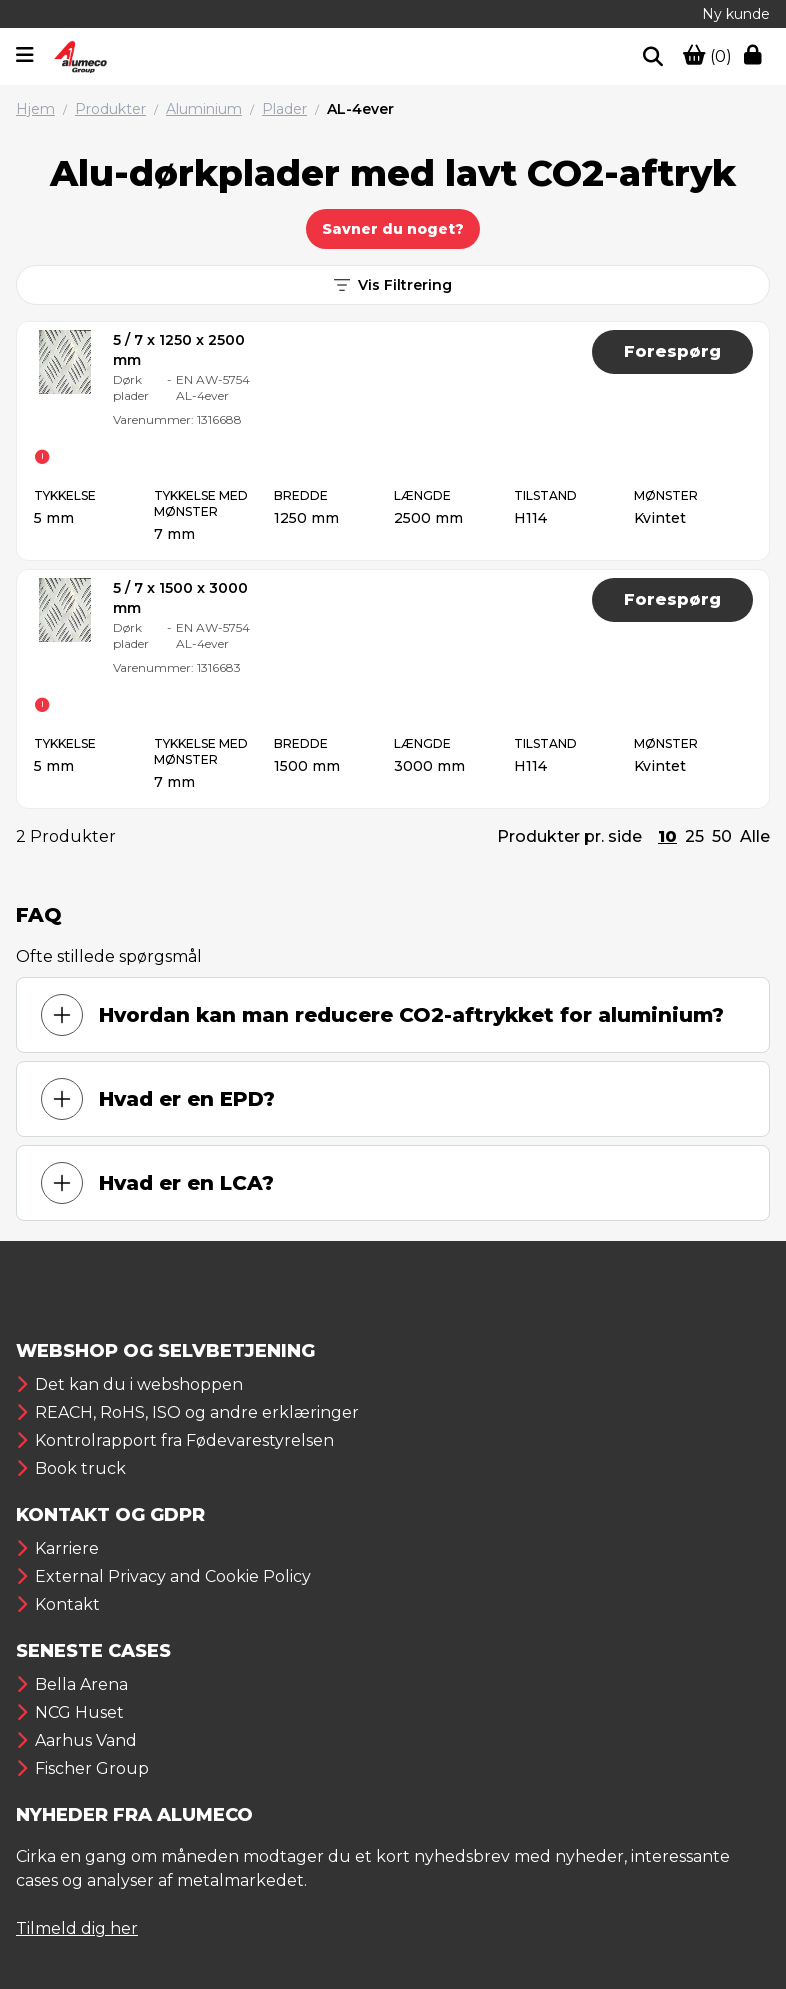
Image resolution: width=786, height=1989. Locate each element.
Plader (284, 109)
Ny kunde (736, 14)
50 (722, 836)
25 (694, 836)
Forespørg (672, 351)
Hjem (35, 109)
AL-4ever (360, 109)
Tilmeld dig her (77, 1928)
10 (667, 836)
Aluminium (204, 109)
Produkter (110, 109)
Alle (755, 836)
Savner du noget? (393, 229)
